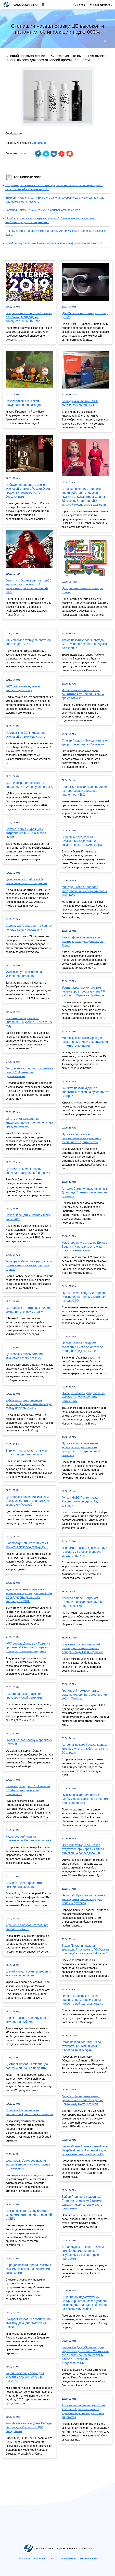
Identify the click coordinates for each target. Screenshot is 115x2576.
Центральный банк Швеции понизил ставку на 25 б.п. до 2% (28, 1171)
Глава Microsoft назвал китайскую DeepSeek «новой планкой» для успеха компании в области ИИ (85, 2150)
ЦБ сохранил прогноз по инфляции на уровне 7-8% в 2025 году (29, 1022)
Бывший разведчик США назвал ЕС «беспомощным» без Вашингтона (28, 1790)
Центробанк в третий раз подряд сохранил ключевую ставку (28, 1309)
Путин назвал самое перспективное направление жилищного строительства (81, 1138)
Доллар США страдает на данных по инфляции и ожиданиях (29, 927)
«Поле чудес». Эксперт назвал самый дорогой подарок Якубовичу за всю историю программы (83, 2252)
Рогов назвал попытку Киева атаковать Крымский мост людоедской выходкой (81, 2045)
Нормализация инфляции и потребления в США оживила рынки (26, 833)
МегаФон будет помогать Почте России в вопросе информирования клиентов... (55, 243)
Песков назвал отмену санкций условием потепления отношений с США (29, 2214)
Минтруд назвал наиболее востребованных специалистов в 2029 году (84, 891)
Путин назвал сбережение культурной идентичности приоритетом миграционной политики (81, 1449)
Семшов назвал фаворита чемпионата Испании (24, 1884)
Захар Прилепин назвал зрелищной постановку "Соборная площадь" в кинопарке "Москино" (85, 1949)
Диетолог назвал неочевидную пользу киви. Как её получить (27, 2066)
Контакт (52, 2558)
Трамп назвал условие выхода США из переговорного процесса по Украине (84, 643)
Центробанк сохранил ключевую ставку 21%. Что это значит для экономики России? (28, 1500)
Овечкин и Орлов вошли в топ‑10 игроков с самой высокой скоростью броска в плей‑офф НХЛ (28, 586)
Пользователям (101, 4)
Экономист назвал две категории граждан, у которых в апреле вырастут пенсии (84, 1551)
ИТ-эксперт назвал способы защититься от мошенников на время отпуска (83, 694)
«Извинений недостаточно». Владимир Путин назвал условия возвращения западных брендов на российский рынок (84, 2303)
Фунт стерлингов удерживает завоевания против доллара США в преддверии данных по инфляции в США (29, 1595)
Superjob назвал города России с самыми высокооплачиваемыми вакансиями (28, 2268)
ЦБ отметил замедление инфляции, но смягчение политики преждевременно (29, 1122)
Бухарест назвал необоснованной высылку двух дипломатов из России (29, 2323)
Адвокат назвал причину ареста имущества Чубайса (27, 2019)
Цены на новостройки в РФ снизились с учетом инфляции (26, 881)
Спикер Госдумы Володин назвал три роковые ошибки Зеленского (85, 742)
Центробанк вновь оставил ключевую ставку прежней (24, 1356)
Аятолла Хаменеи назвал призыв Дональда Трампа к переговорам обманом (85, 1192)
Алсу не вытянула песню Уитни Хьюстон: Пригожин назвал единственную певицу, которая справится (83, 2411)
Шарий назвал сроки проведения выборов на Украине (28, 1973)
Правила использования (32, 2558)
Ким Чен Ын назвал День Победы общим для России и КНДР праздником (29, 2427)
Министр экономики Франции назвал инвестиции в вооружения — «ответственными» (85, 1041)
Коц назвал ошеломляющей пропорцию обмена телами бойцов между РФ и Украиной (82, 1648)
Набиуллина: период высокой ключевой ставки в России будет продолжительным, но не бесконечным (28, 490)
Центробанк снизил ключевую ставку (82, 590)
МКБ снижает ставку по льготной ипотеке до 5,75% (28, 642)
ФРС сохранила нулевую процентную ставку (23, 688)
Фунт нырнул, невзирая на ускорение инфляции (24, 973)
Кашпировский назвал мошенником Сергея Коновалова (28, 1838)
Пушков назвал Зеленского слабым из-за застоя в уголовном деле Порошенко (85, 1798)
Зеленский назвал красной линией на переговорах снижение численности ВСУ (85, 790)
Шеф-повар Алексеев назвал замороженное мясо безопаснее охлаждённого (28, 2164)
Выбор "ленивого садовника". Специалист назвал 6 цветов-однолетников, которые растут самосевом (83, 2202)
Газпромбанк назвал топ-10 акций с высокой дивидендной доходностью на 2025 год (29, 317)
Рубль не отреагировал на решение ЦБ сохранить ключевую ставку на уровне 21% (29, 1404)
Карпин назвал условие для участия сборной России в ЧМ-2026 (25, 2377)
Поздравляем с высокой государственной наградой (24, 403)
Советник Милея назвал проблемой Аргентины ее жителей (29, 2112)
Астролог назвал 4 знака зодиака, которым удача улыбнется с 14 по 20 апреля (85, 1748)
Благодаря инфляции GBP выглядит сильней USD (80, 403)
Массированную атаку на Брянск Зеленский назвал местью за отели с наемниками (84, 1246)
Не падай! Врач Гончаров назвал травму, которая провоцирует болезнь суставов (84, 1899)
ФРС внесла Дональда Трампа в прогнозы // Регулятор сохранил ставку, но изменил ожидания (28, 1647)
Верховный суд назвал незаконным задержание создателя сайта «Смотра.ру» (82, 840)
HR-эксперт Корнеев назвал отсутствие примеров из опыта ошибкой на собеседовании (83, 1849)
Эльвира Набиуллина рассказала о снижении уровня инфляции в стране (29, 1265)
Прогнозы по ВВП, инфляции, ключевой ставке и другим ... (26, 734)
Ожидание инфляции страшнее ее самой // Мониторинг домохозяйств (29, 1072)
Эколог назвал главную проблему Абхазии (29, 1742)
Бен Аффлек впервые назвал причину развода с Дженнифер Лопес (83, 941)
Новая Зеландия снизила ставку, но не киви (28, 1217)
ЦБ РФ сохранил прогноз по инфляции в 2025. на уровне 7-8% (29, 784)
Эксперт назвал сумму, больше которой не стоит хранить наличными (83, 1397)
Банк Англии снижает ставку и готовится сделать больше (26, 1452)
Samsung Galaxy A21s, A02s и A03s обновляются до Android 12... (45, 210)
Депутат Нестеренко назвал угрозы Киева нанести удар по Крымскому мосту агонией (83, 2100)
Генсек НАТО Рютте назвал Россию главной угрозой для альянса (81, 1501)
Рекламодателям (89, 2558)
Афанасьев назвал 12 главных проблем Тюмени (27, 1927)
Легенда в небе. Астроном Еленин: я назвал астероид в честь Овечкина (82, 1602)
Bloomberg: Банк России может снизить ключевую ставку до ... (27, 1545)
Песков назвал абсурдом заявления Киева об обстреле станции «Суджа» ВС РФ (82, 1346)
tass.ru (23, 133)
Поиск (79, 4)
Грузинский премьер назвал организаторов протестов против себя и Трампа (84, 1694)
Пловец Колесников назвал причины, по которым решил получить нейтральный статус (82, 1999)
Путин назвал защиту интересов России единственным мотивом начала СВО (84, 1296)
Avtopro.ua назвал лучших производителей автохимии (24, 1695)
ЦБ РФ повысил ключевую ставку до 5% (85, 315)
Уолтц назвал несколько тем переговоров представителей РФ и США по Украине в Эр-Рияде (84, 991)
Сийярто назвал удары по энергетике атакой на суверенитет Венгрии (85, 1092)
